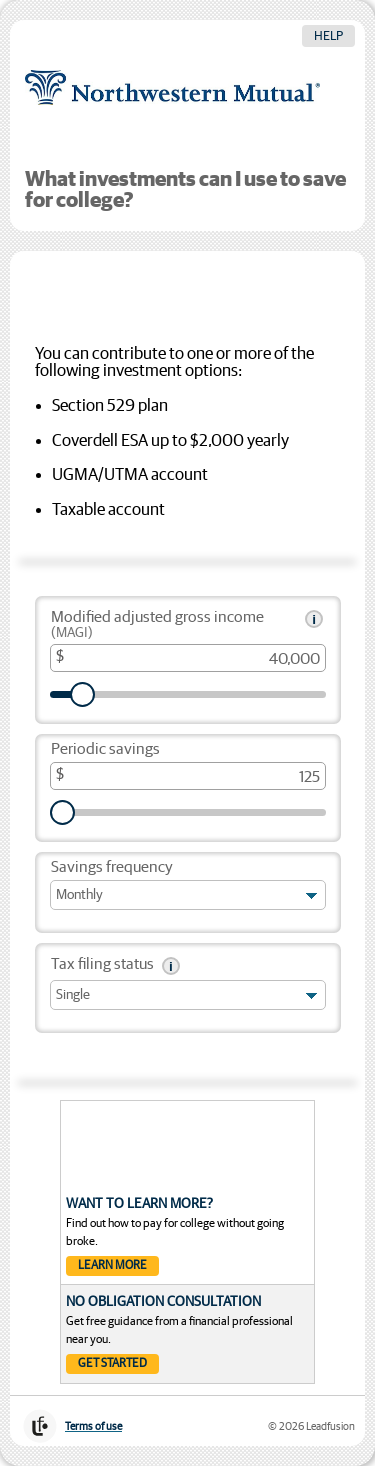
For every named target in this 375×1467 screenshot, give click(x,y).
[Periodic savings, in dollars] (188, 776)
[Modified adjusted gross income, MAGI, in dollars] (188, 658)
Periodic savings (105, 749)
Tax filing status (102, 964)
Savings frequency (112, 867)
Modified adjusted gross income (157, 625)
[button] (314, 619)
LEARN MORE (112, 1266)
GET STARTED (112, 1364)
